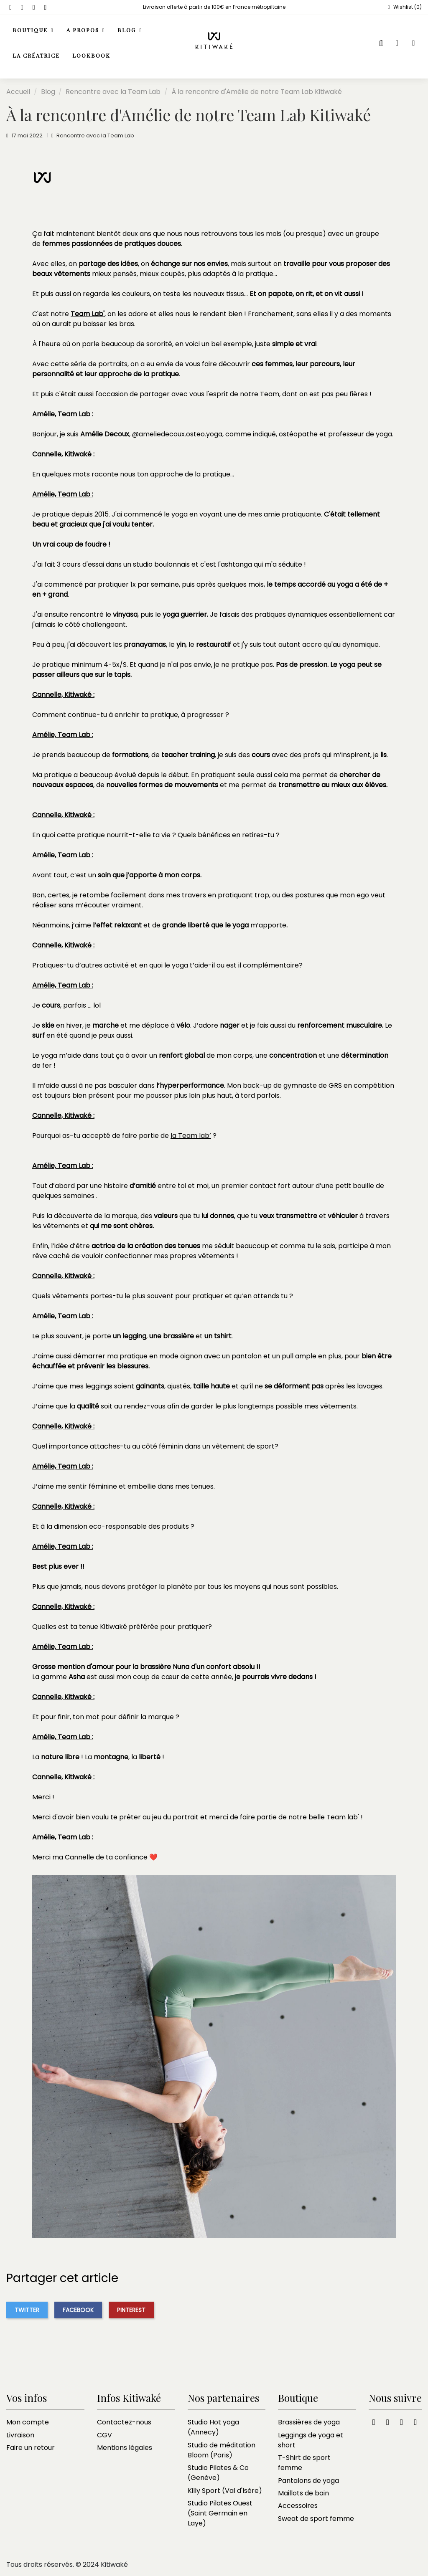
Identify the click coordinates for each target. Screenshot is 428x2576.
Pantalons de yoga (308, 2480)
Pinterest (131, 2310)
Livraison (20, 2435)
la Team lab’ (191, 1135)
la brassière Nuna (160, 1667)
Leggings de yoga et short (310, 2440)
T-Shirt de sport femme (304, 2462)
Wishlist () (404, 6)
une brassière (171, 1336)
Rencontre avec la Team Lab (95, 135)
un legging (129, 1336)
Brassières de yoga (309, 2422)
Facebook (78, 2310)
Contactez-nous (124, 2422)
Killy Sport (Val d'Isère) (225, 2490)
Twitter (27, 2310)
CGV (104, 2435)
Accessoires (298, 2505)
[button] (86, 30)
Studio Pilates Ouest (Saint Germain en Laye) (220, 2513)
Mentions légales (124, 2447)
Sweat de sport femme (316, 2518)
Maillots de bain (303, 2493)
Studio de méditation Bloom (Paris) (221, 2450)
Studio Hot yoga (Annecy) (213, 2427)
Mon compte (27, 2422)
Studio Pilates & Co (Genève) (218, 2472)
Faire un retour (30, 2447)
